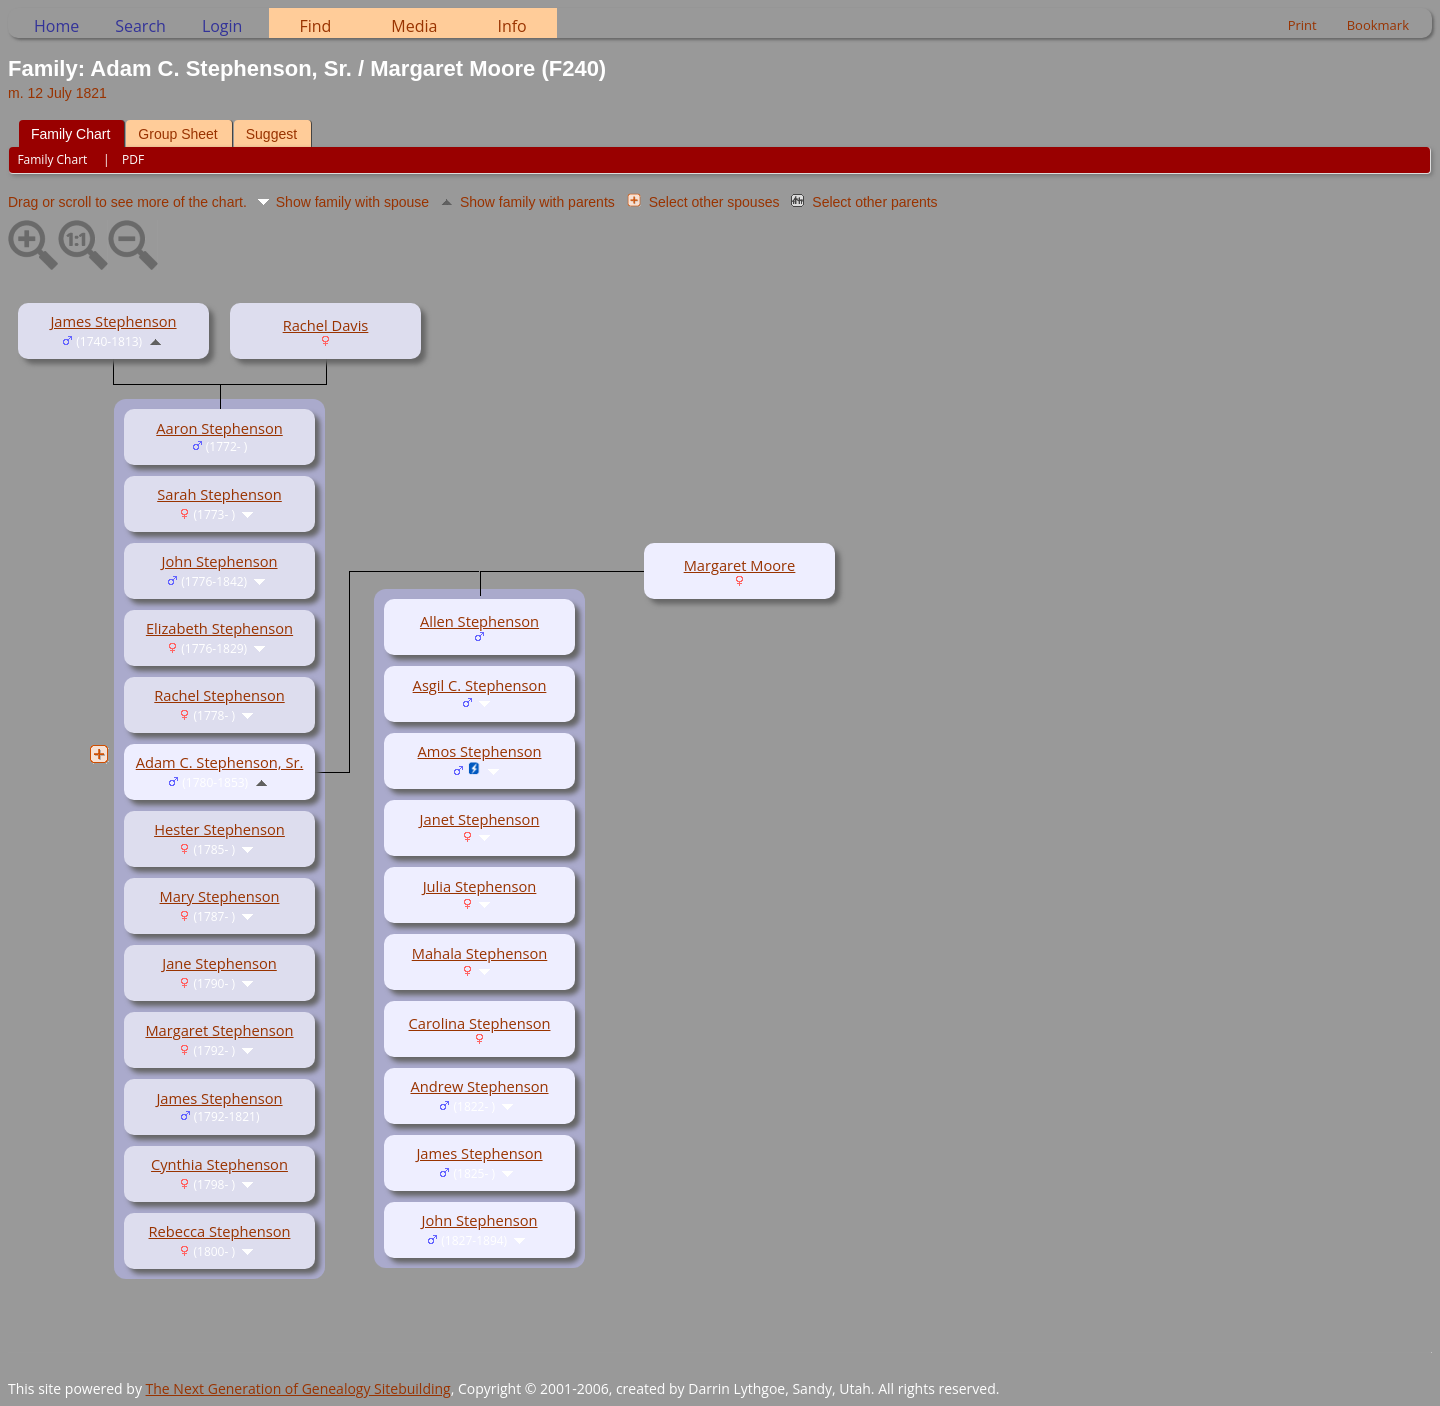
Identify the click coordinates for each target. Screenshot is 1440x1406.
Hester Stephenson (219, 829)
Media (414, 26)
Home (56, 26)
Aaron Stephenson (219, 428)
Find (315, 26)
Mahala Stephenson (480, 953)
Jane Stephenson (219, 963)
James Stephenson (113, 321)
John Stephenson (220, 561)
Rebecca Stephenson (220, 1231)
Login (222, 26)
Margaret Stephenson (219, 1030)
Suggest (271, 134)
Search (140, 26)
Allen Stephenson (479, 621)
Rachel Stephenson (219, 695)
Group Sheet (177, 134)
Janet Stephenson (480, 819)
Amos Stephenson (480, 751)
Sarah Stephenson (219, 494)
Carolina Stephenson (480, 1023)
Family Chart (70, 134)
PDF (133, 159)
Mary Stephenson (220, 896)
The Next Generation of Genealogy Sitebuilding (298, 1388)
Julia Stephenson (480, 886)
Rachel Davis (326, 325)
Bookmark (1378, 25)
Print (1302, 25)
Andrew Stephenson (479, 1086)
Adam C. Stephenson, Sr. (220, 762)
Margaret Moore (740, 565)
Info (511, 26)
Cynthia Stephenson (219, 1164)
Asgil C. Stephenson (480, 685)
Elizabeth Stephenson (219, 628)
